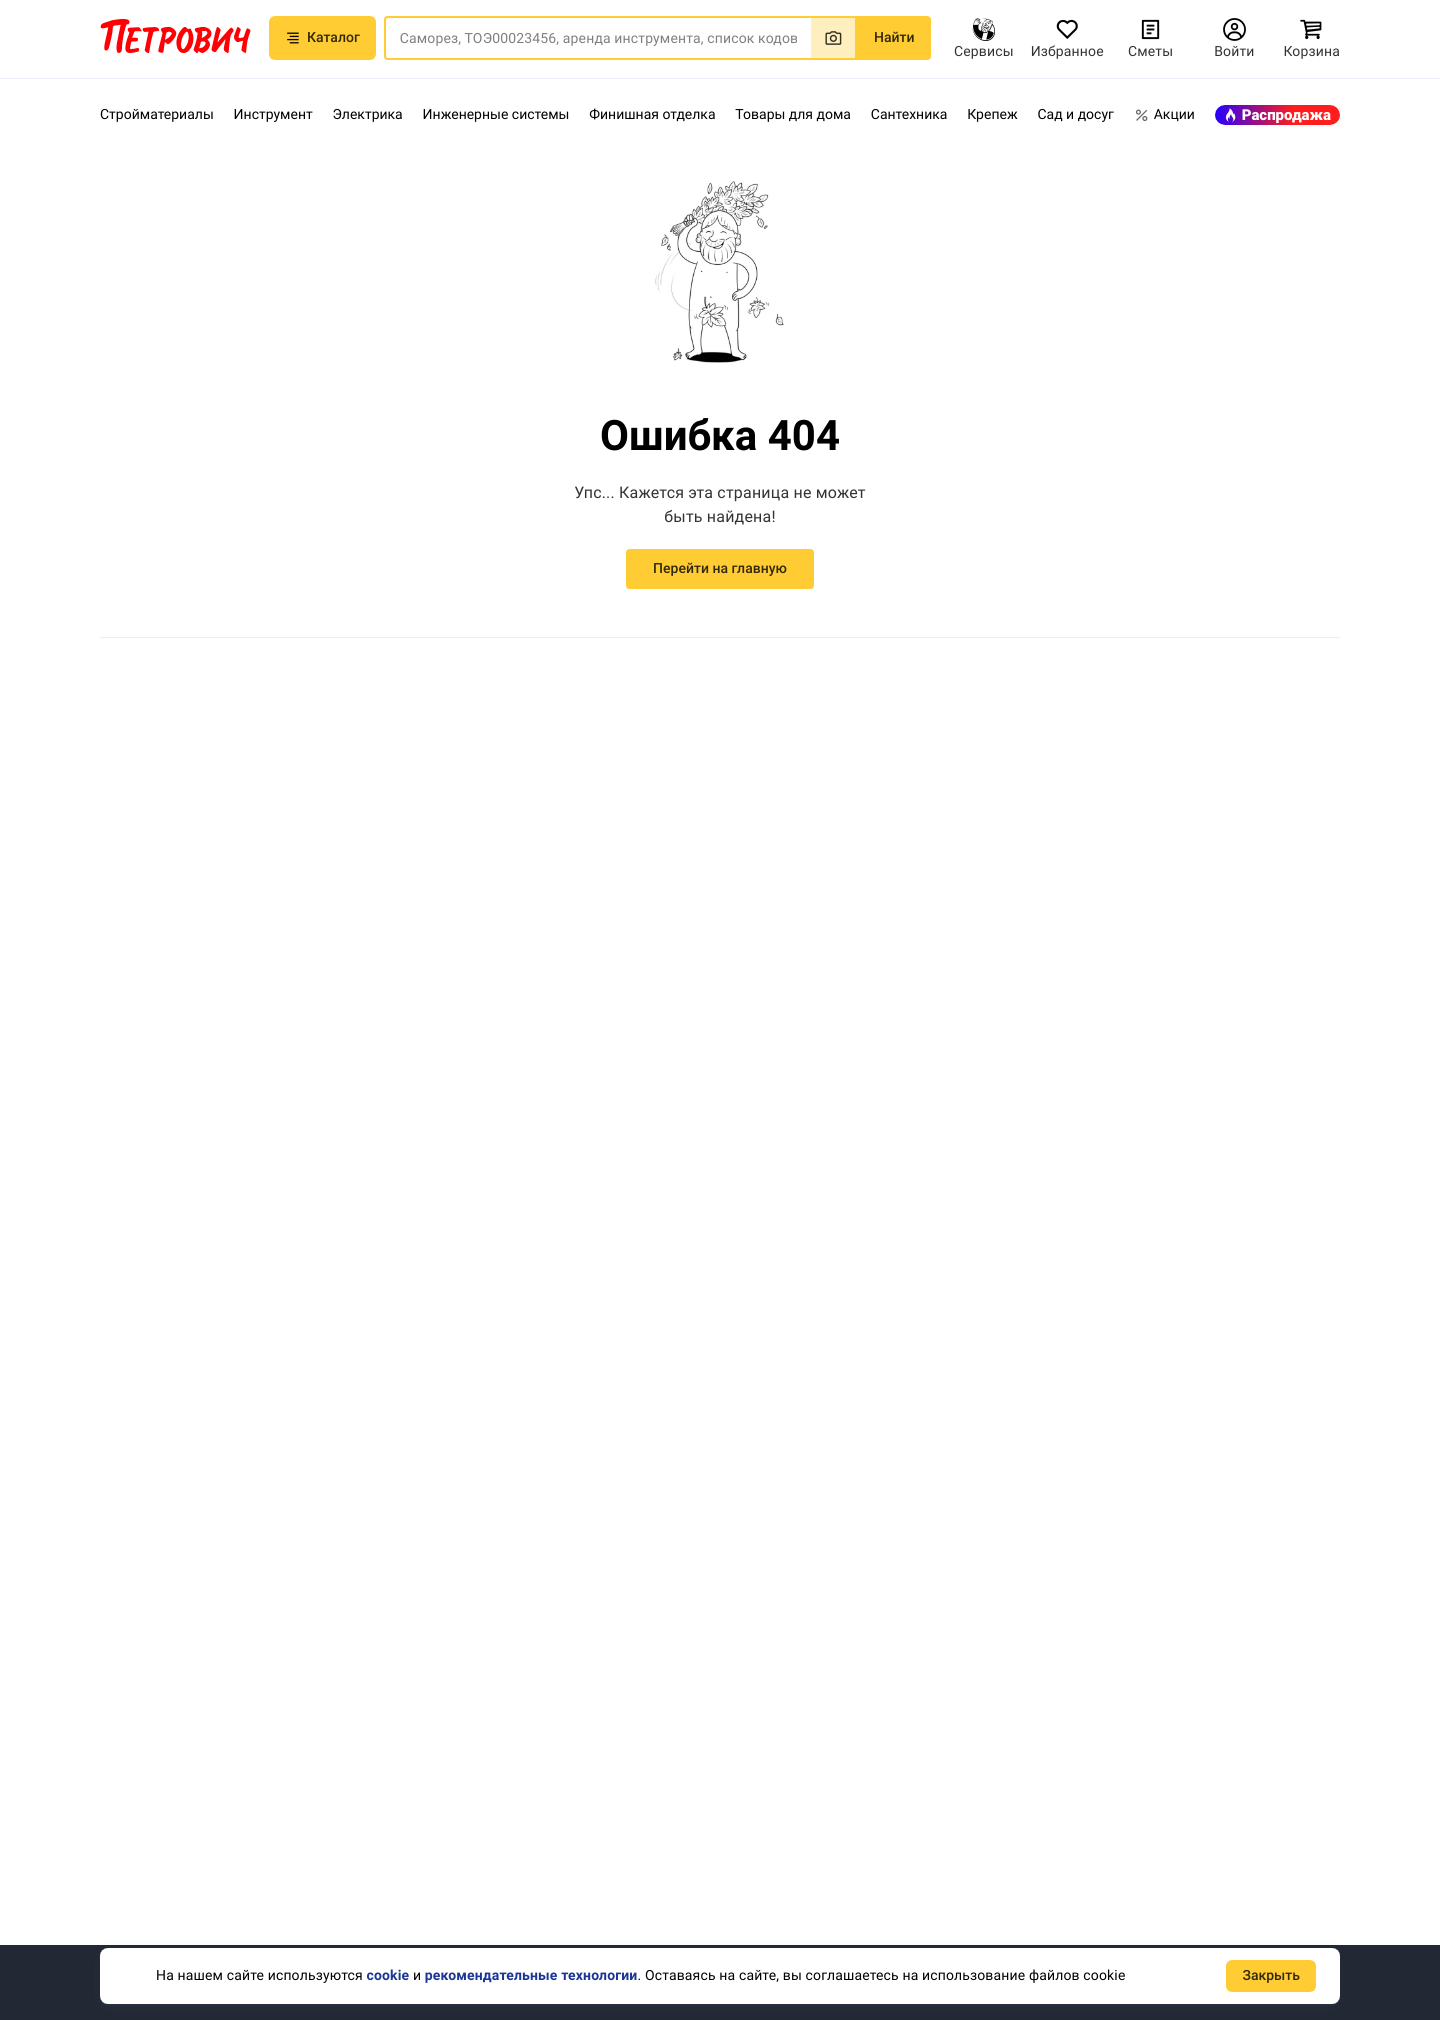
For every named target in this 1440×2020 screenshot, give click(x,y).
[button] (417, 20)
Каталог (322, 70)
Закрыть (1271, 1976)
